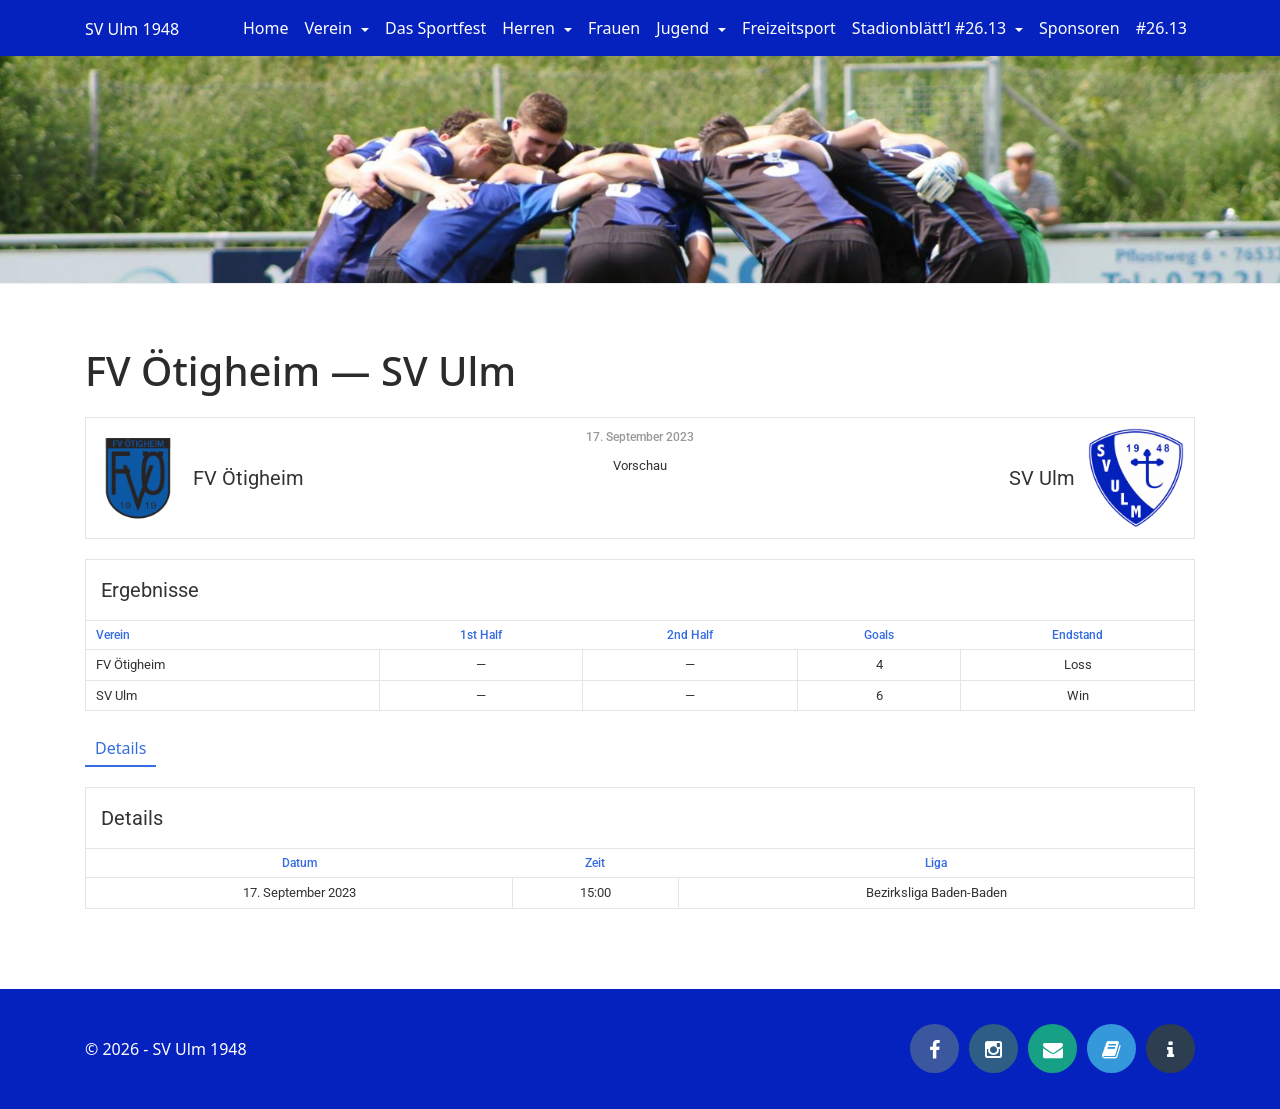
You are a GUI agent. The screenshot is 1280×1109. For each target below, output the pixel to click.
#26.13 (1161, 28)
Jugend (684, 28)
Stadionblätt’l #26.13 (931, 28)
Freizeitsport (789, 28)
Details (120, 748)
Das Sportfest (435, 28)
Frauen (614, 28)
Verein (331, 28)
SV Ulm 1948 (132, 29)
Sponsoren (1079, 28)
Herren (530, 28)
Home (266, 28)
